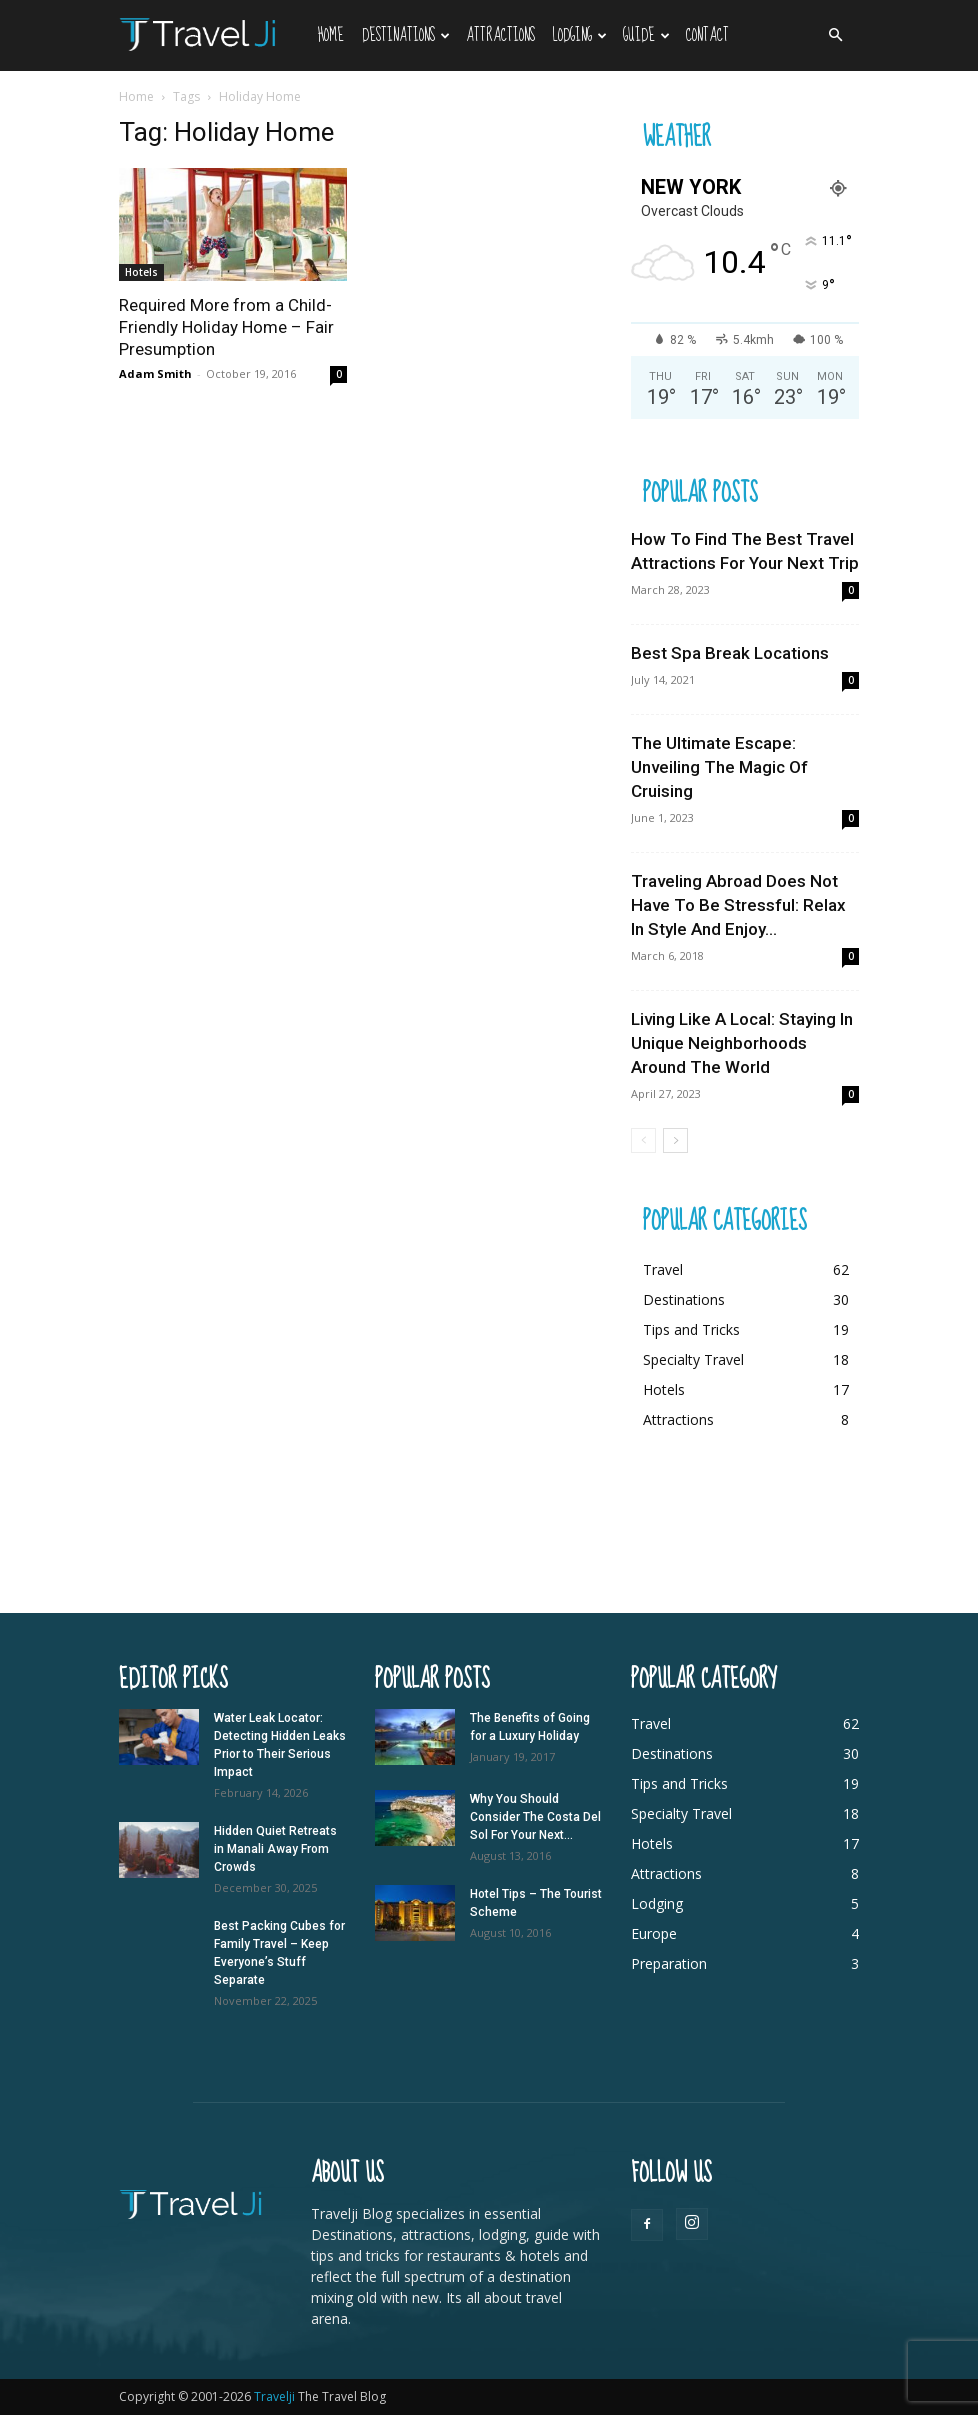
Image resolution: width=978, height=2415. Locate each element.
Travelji (276, 2396)
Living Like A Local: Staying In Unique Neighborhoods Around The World (742, 1043)
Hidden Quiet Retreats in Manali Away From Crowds (275, 1849)
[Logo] (214, 33)
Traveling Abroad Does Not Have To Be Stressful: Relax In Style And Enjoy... (738, 905)
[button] (835, 35)
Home (331, 35)
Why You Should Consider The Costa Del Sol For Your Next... (535, 1817)
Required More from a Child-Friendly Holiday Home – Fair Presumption (226, 327)
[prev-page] (643, 1140)
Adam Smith (155, 373)
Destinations (406, 35)
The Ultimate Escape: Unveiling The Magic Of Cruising (719, 767)
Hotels (141, 272)
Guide (646, 35)
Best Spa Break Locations (730, 653)
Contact (707, 35)
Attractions (500, 35)
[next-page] (675, 1140)
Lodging (580, 35)
